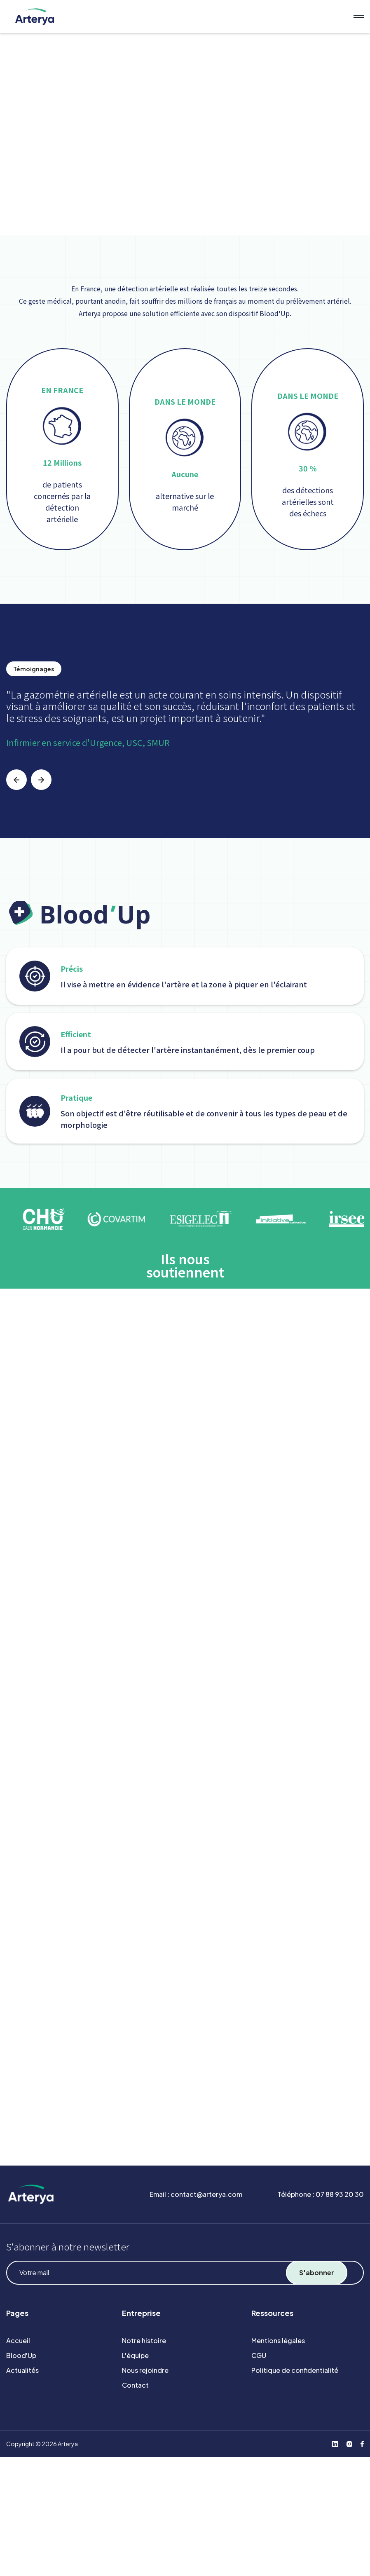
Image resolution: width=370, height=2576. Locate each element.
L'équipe (135, 2355)
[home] (174, 16)
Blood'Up (21, 2355)
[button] (16, 779)
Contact (135, 2385)
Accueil (18, 2340)
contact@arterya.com (206, 2194)
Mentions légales (278, 2340)
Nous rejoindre (145, 2370)
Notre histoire (144, 2340)
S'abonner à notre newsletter (67, 2246)
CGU (258, 2355)
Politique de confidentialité (294, 2370)
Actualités (22, 2370)
